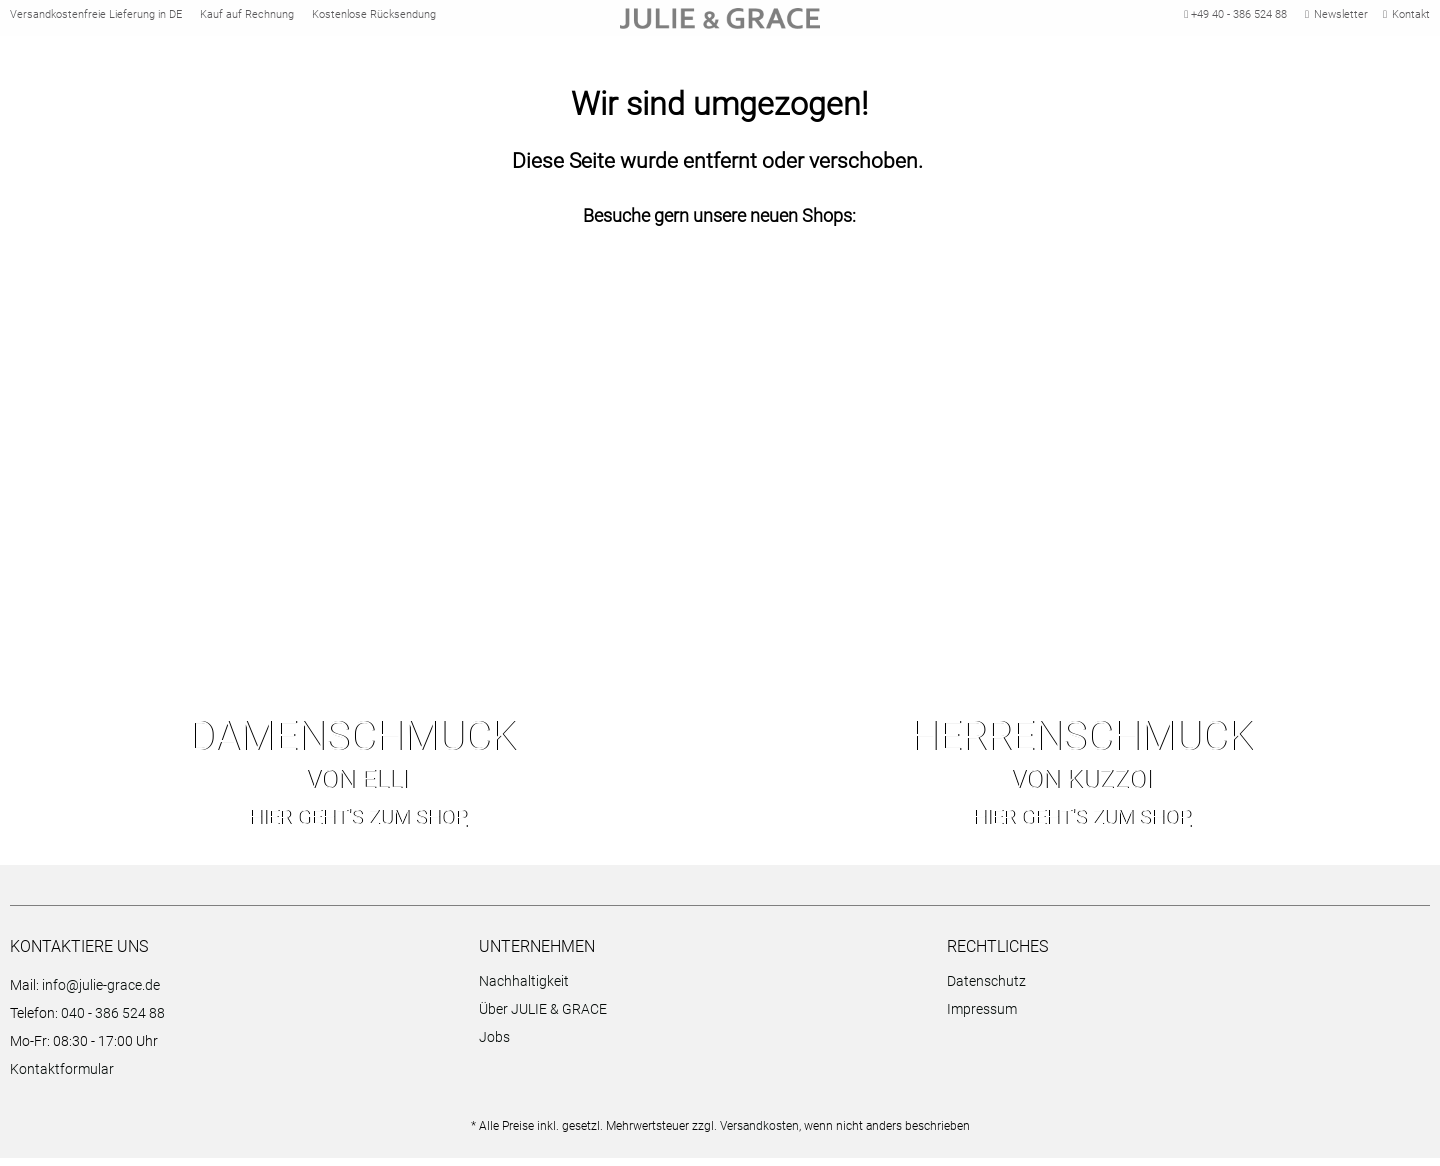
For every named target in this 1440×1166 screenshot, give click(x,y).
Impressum (982, 1017)
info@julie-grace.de (101, 993)
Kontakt (1406, 18)
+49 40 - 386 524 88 (1233, 18)
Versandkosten (759, 1134)
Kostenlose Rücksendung (374, 18)
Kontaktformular (62, 1077)
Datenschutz (986, 989)
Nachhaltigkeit (524, 989)
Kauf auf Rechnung (247, 18)
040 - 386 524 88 (113, 1021)
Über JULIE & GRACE (543, 1017)
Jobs (494, 1045)
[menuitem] (708, 992)
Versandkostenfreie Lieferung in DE (96, 18)
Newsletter (1336, 18)
